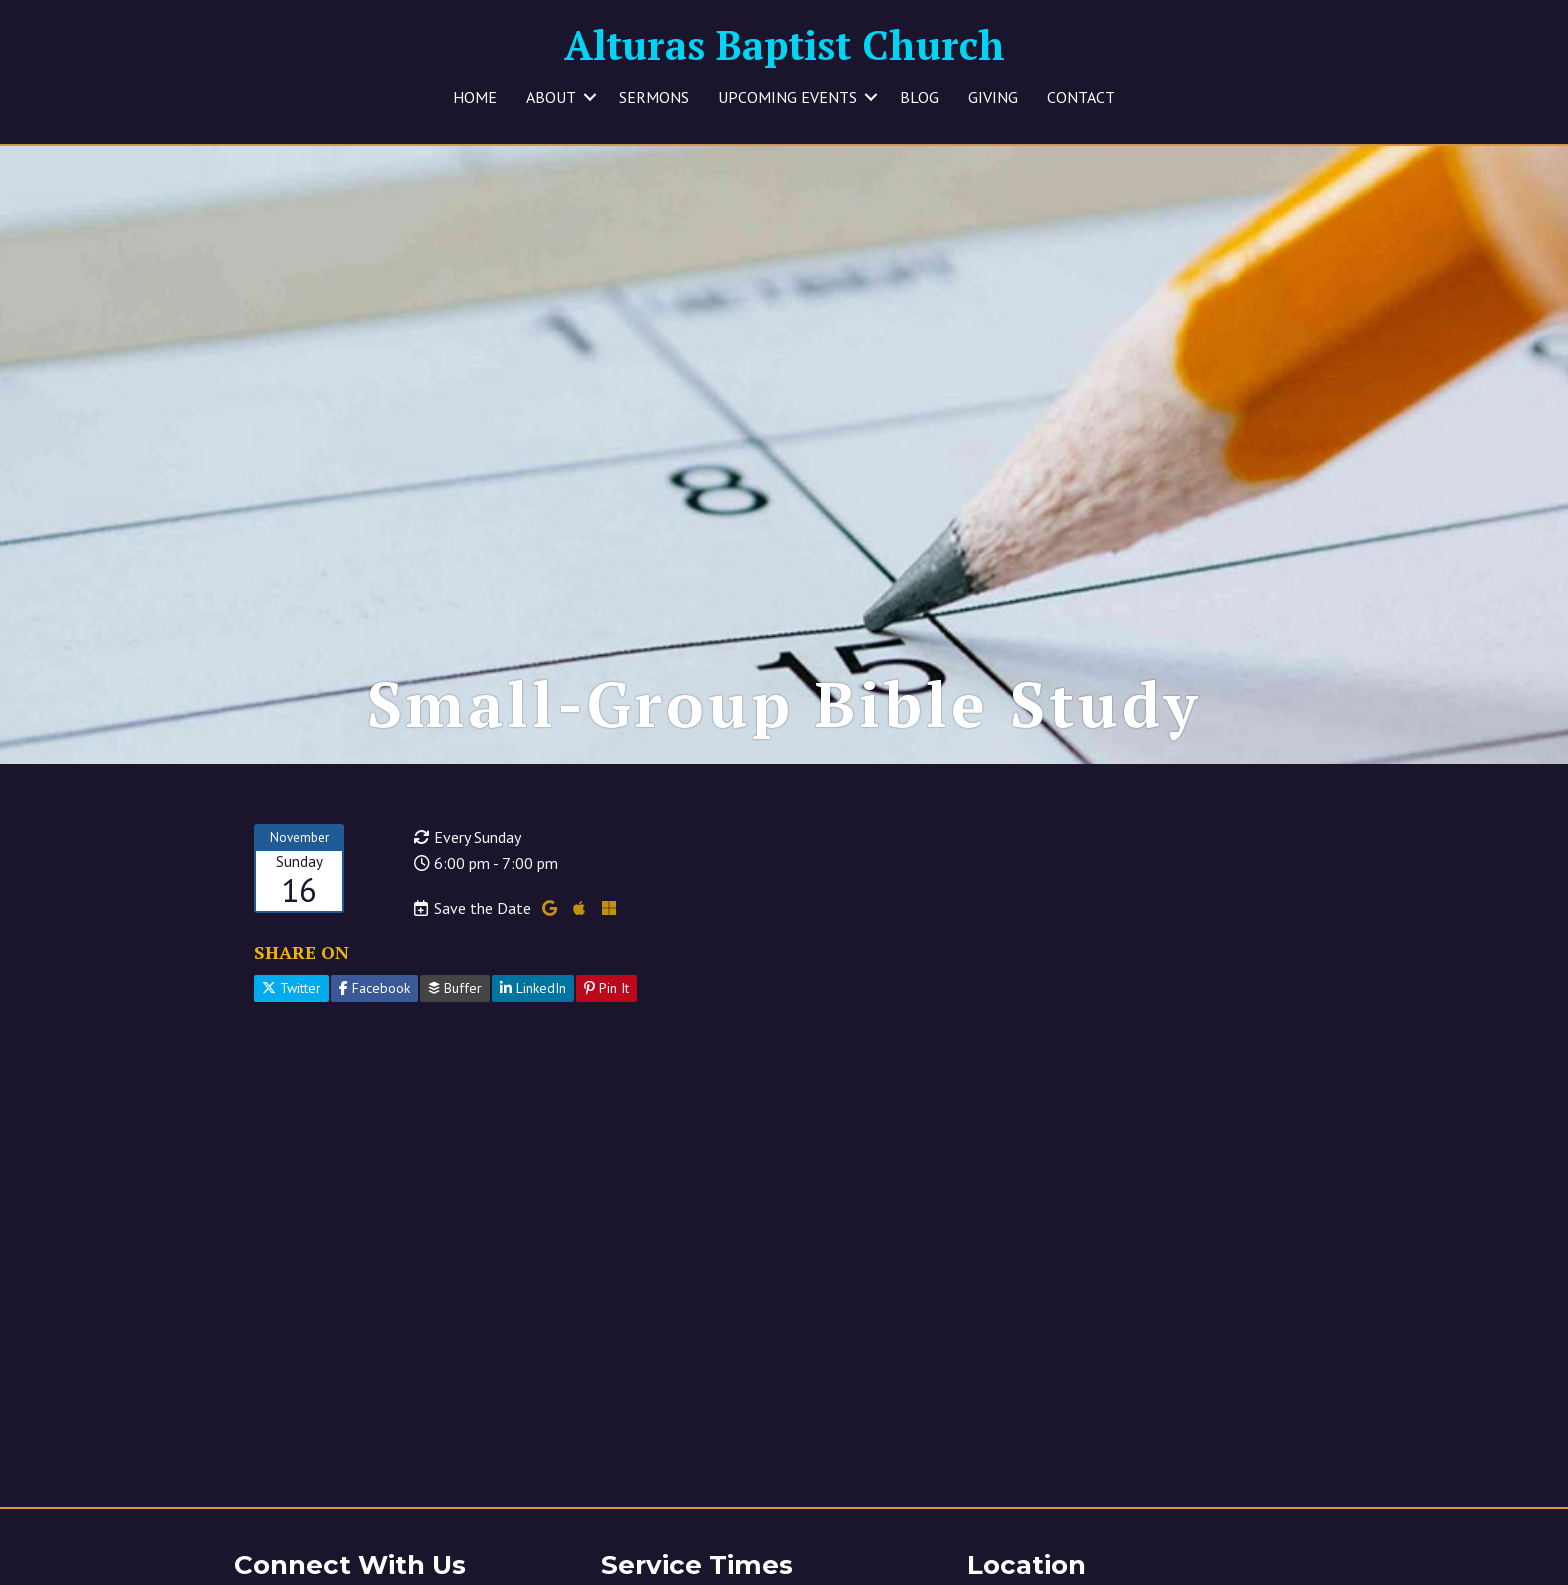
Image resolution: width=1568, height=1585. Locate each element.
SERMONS (654, 97)
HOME (475, 97)
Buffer (455, 1005)
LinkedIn (533, 1005)
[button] (590, 97)
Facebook (374, 1005)
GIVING (993, 97)
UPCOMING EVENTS (787, 97)
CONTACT (1081, 97)
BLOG (919, 97)
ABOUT (551, 97)
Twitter (291, 1005)
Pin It (606, 1005)
